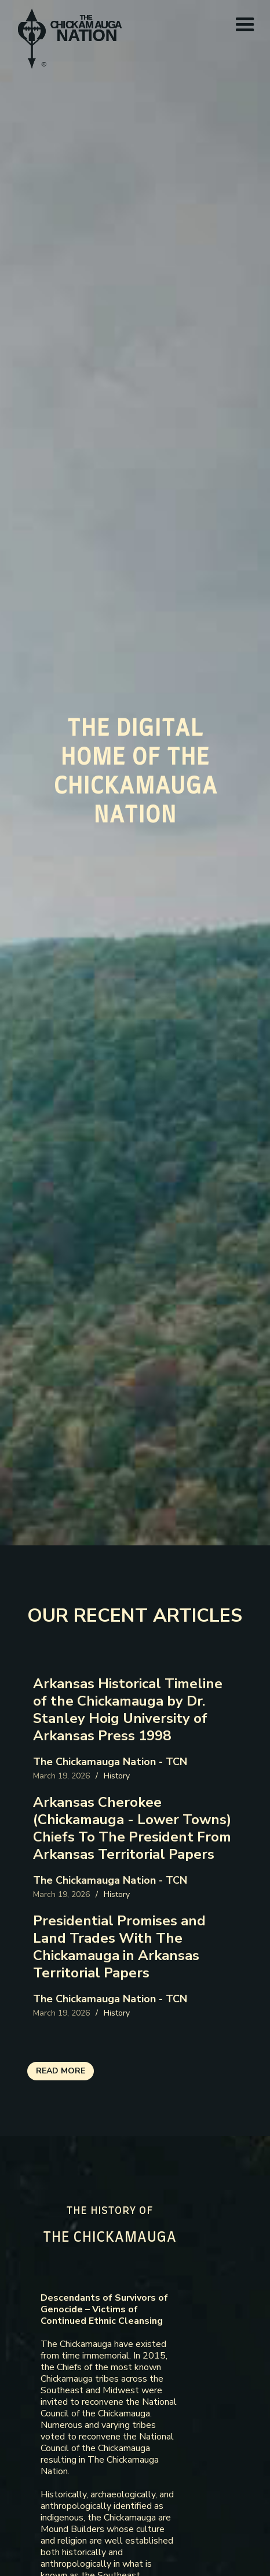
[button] (245, 25)
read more (60, 2070)
